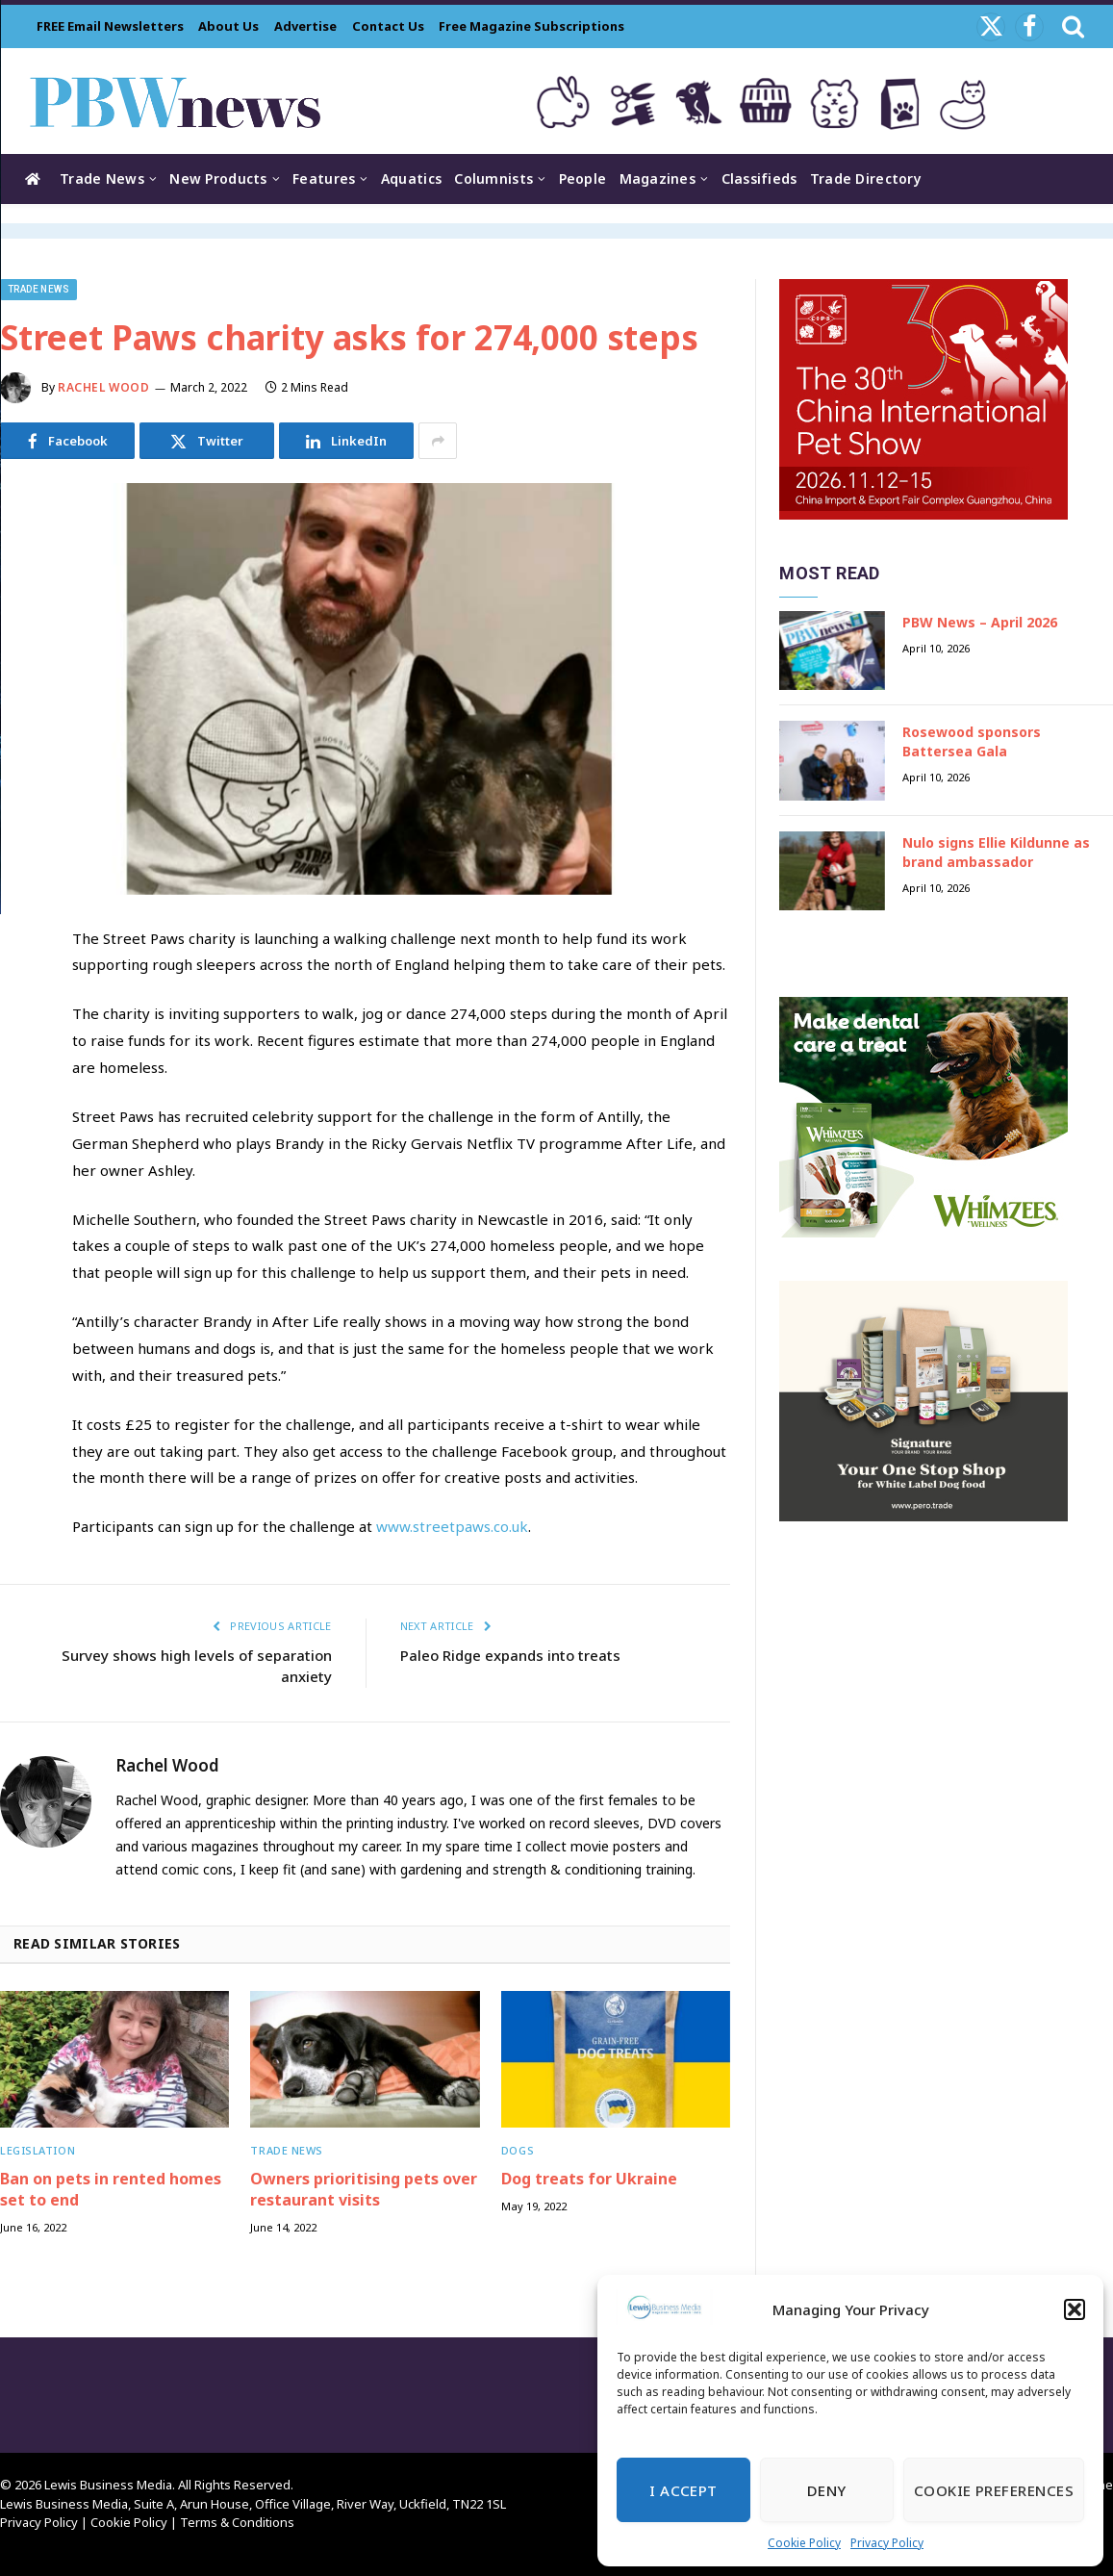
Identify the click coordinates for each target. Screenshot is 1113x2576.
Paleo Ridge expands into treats (510, 1655)
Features (323, 178)
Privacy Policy (886, 2543)
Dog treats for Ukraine (589, 2179)
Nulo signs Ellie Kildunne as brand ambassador (996, 852)
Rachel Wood (104, 387)
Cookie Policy (804, 2543)
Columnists (493, 178)
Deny (827, 2490)
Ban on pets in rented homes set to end (110, 2189)
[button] (1074, 2309)
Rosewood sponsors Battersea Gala (971, 741)
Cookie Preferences (994, 2490)
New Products (217, 178)
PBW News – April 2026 (979, 622)
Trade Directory (866, 178)
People (583, 178)
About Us (228, 26)
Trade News (102, 178)
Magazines (658, 178)
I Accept (683, 2490)
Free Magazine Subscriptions (531, 26)
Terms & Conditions (237, 2522)
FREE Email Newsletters (110, 26)
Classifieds (759, 178)
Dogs (517, 2150)
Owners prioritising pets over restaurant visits (363, 2189)
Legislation (37, 2150)
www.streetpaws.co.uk (452, 1526)
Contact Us (388, 26)
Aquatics (411, 178)
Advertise (305, 26)
